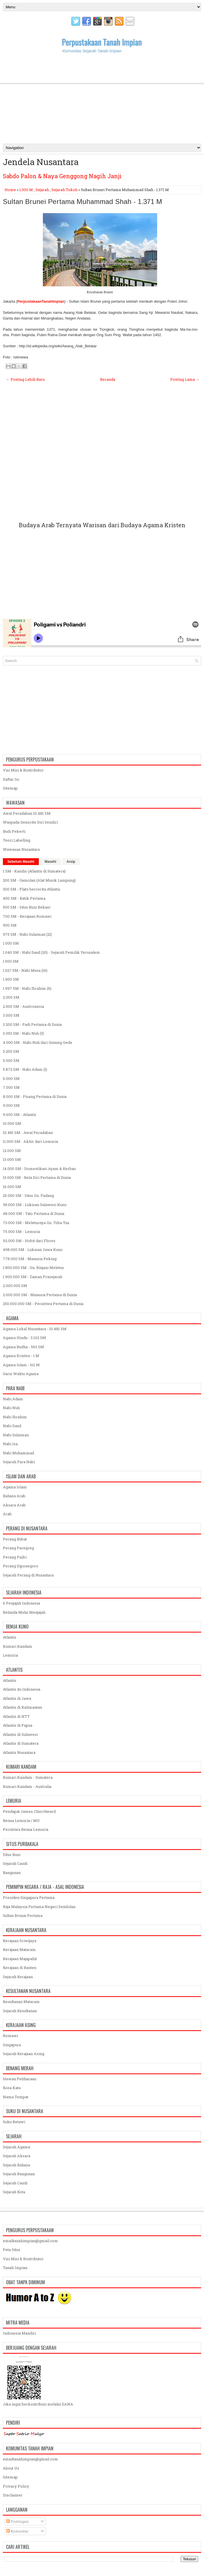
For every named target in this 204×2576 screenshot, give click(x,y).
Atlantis (9, 1637)
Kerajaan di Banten (19, 1967)
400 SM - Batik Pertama (24, 898)
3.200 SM (11, 1051)
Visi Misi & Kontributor (23, 770)
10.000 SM (12, 1123)
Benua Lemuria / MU (21, 1820)
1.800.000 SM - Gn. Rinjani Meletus (33, 1267)
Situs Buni (11, 1854)
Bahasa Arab (14, 1495)
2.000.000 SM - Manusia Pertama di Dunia (40, 1294)
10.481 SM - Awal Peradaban (28, 1132)
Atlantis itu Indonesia (21, 1689)
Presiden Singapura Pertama (29, 1897)
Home (10, 189)
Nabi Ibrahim (15, 1416)
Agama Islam (15, 1487)
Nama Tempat (15, 2096)
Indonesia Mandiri (19, 2333)
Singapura (12, 2044)
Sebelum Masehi (20, 862)
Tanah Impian (15, 2267)
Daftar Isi (11, 779)
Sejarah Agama (16, 2146)
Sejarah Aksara (16, 2155)
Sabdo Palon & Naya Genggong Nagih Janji (62, 176)
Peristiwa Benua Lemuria (25, 1829)
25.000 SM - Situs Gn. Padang (28, 1195)
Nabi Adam (13, 1398)
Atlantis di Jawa (17, 1698)
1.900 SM (11, 979)
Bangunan (12, 1872)
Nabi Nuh (11, 1407)
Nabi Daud (12, 1425)
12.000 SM (12, 1150)
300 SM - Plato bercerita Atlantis (31, 889)
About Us (11, 2468)
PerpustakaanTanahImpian (40, 301)
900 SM (10, 925)
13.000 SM (12, 1159)
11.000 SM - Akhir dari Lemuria (30, 1141)
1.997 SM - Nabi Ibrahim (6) (27, 988)
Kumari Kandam (17, 1646)
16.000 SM (12, 1186)
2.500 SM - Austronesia (23, 1006)
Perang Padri (15, 1557)
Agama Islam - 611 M (21, 1364)
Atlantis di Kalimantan (22, 1707)
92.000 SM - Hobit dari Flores (29, 1240)
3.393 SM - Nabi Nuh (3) (23, 1033)
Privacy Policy (16, 2486)
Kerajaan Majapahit (20, 1958)
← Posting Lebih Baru (25, 379)
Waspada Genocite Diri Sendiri (30, 822)
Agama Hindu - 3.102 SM (24, 1337)
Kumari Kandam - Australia (27, 1786)
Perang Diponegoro (20, 1565)
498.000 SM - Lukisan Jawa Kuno (33, 1249)
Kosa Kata (12, 2087)
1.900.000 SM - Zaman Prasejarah (32, 1276)
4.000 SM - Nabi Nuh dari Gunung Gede (37, 1042)
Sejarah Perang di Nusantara (28, 1575)
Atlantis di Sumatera (21, 1743)
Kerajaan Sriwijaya (19, 1940)
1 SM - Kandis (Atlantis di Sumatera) (34, 871)
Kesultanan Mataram (21, 2001)
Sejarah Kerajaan (18, 1976)
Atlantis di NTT (16, 1716)
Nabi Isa (10, 1443)
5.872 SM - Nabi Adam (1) (25, 1069)
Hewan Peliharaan (19, 2078)
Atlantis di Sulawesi (20, 1734)
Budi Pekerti (14, 831)
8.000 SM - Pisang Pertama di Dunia (35, 1096)
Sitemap (10, 788)
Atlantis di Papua (17, 1725)
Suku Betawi (14, 2121)
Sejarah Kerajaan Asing (23, 2053)
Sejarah (42, 189)
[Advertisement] (102, 98)
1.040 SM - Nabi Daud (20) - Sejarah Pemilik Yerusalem (51, 952)
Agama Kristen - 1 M (21, 1355)
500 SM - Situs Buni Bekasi (26, 907)
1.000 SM (11, 943)
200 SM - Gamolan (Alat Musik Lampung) (39, 880)
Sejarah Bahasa (16, 2165)
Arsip (71, 862)
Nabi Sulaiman (16, 1434)
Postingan (17, 2521)
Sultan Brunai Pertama (23, 1915)
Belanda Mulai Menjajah (24, 1612)
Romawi (10, 2035)
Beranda (107, 379)
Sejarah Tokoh (64, 189)
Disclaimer (13, 2495)
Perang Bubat (15, 1539)
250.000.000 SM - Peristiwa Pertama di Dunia (43, 1303)
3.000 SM (11, 1015)
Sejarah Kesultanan (20, 2010)
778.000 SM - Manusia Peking (30, 1258)
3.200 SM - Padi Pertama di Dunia (32, 1024)
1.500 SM (11, 961)
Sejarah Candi (15, 1863)
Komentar (17, 2531)
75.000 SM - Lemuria (21, 1231)
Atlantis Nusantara (19, 1752)
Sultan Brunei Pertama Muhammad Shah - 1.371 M (82, 201)
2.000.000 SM (15, 1285)
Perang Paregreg (18, 1547)
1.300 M (26, 189)
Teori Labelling (16, 840)
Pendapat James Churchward (29, 1811)
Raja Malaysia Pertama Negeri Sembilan (39, 1906)
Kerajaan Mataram (19, 1949)
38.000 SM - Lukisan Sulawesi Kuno (35, 1204)
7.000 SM (11, 1087)
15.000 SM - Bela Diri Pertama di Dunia (37, 1177)
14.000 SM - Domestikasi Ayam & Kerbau (39, 1168)
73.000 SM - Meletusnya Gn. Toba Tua (36, 1222)
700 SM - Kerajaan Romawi (27, 916)
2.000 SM (11, 997)
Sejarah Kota (14, 2191)
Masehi (50, 862)
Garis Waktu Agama (21, 1373)
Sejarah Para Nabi (19, 1461)
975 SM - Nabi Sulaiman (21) (27, 934)
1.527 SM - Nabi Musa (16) (25, 970)
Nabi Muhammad (18, 1452)
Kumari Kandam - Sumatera (28, 1777)
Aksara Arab (14, 1505)
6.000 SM (11, 1078)
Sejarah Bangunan (19, 2173)
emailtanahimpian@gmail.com (30, 2240)
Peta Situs (11, 2249)
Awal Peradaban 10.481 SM (27, 813)
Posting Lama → (184, 379)
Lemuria (10, 1655)
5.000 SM (11, 1060)
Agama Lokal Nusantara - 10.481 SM (35, 1328)
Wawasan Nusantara (21, 849)
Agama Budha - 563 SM (23, 1346)
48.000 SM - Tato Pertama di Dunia (33, 1213)
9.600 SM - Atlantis (19, 1114)
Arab (7, 1513)
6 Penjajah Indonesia (21, 1603)
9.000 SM (11, 1105)
